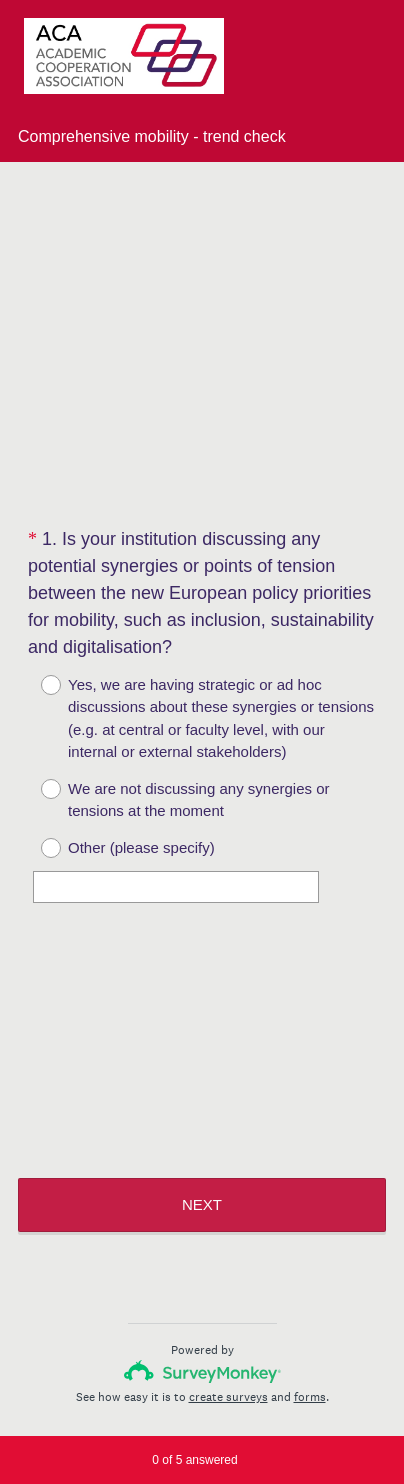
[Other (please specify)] (176, 887)
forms (310, 1397)
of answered (194, 1460)
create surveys (228, 1397)
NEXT (202, 1204)
